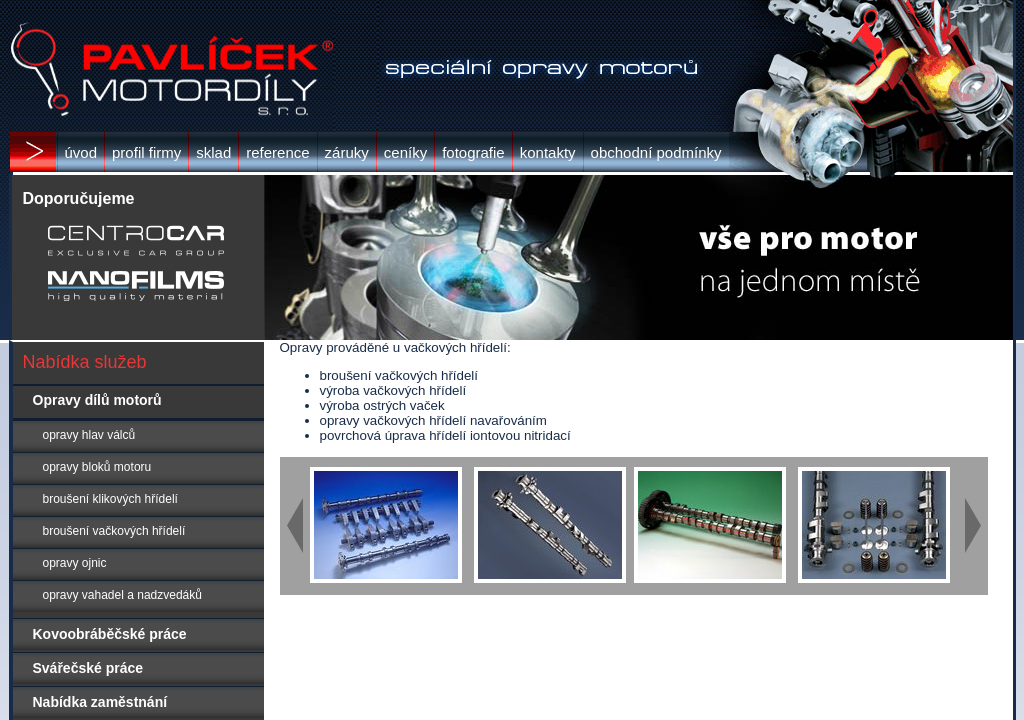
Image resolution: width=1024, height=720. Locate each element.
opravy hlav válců (74, 435)
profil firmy (146, 152)
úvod (81, 152)
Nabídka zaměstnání (90, 702)
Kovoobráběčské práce (100, 634)
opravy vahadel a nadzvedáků (107, 595)
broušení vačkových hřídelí (99, 531)
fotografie (473, 152)
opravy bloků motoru (82, 467)
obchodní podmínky (656, 152)
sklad (213, 152)
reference (277, 152)
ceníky (405, 152)
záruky (347, 152)
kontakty (548, 152)
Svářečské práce (78, 668)
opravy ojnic (60, 563)
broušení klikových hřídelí (95, 499)
